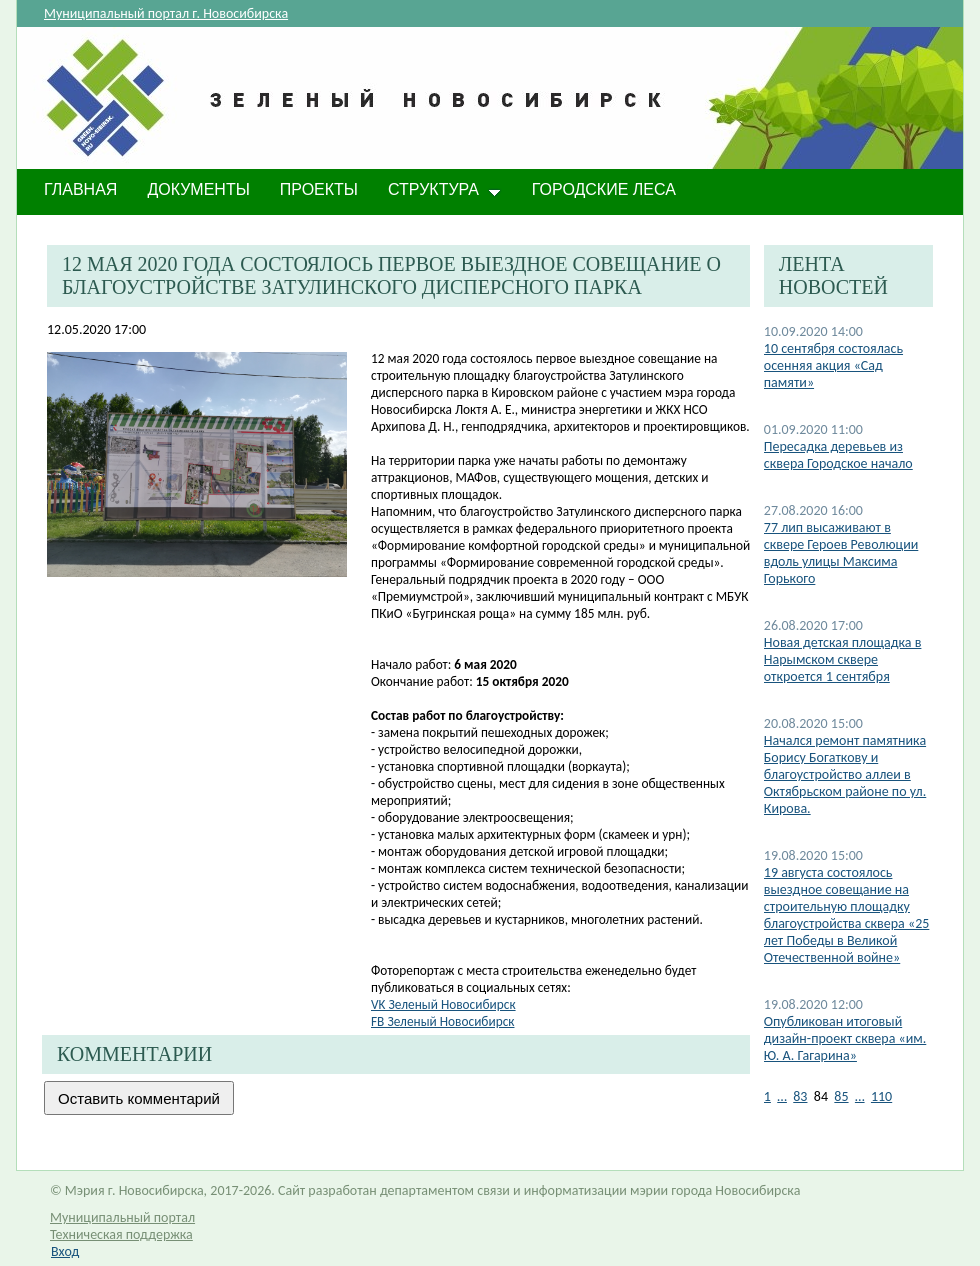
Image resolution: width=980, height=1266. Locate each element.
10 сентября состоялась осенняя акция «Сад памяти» (833, 365)
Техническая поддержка (121, 1234)
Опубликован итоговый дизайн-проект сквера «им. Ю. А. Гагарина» (845, 1038)
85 (841, 1096)
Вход (65, 1251)
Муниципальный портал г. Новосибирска (166, 13)
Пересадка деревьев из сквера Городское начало (838, 455)
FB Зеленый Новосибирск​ (442, 1021)
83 (800, 1096)
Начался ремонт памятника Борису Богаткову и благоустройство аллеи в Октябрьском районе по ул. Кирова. (845, 774)
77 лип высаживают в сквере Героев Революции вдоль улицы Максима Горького (841, 553)
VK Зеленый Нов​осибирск (443, 1004)
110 (881, 1096)
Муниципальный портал (122, 1217)
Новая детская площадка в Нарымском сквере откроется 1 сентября (843, 659)
